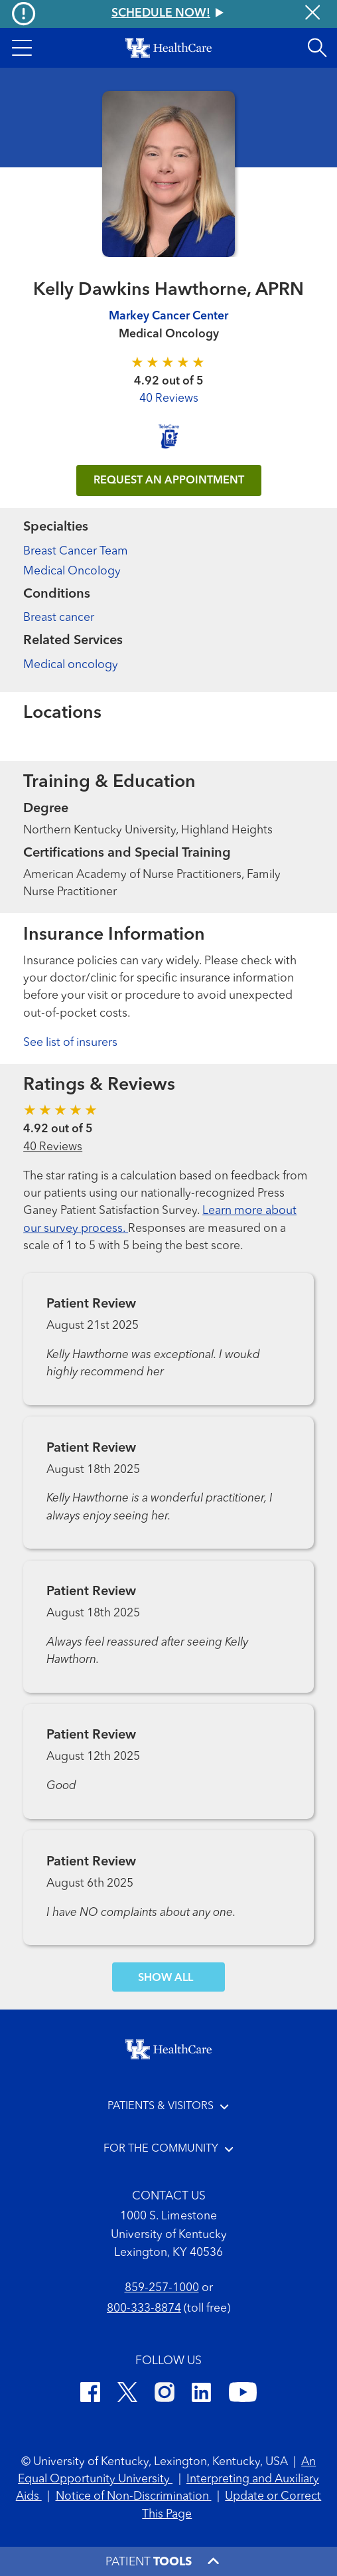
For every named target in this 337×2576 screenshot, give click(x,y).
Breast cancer (58, 618)
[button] (21, 48)
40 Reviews (168, 398)
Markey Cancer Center (168, 316)
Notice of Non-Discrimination (134, 2496)
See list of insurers (70, 1043)
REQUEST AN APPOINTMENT (169, 480)
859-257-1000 (162, 2288)
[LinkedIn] (201, 2394)
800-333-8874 (144, 2308)
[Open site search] (317, 48)
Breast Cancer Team (75, 551)
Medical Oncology (72, 571)
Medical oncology (70, 665)
